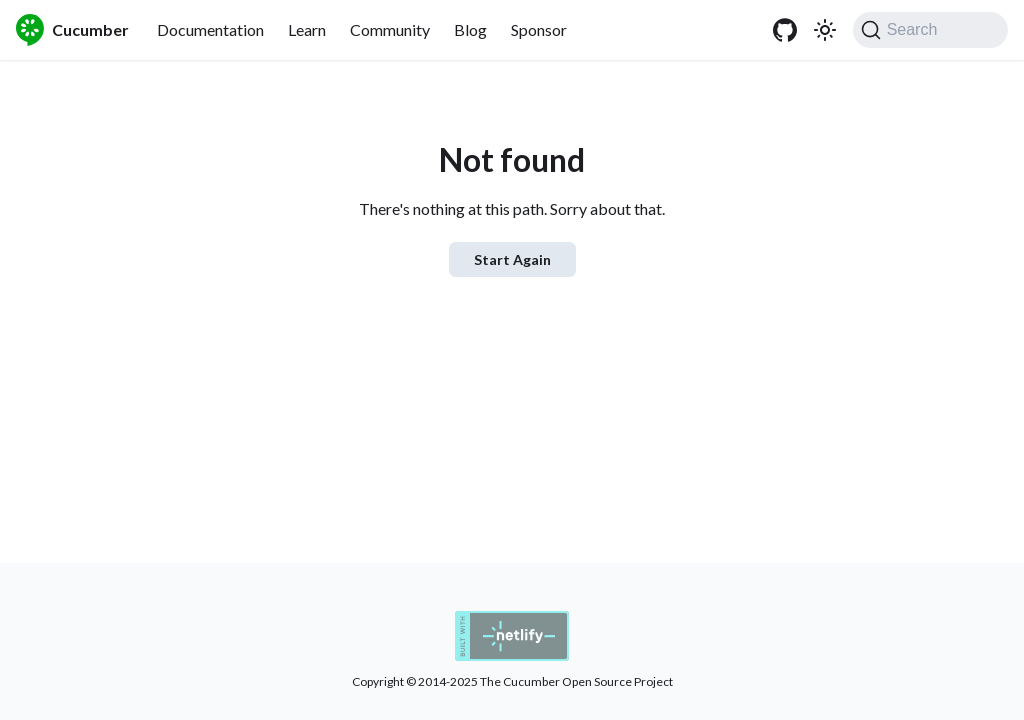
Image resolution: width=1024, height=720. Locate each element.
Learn (307, 29)
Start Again (512, 259)
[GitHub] (785, 30)
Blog (470, 29)
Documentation (210, 29)
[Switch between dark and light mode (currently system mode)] (825, 30)
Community (390, 29)
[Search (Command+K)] (930, 30)
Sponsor (539, 29)
